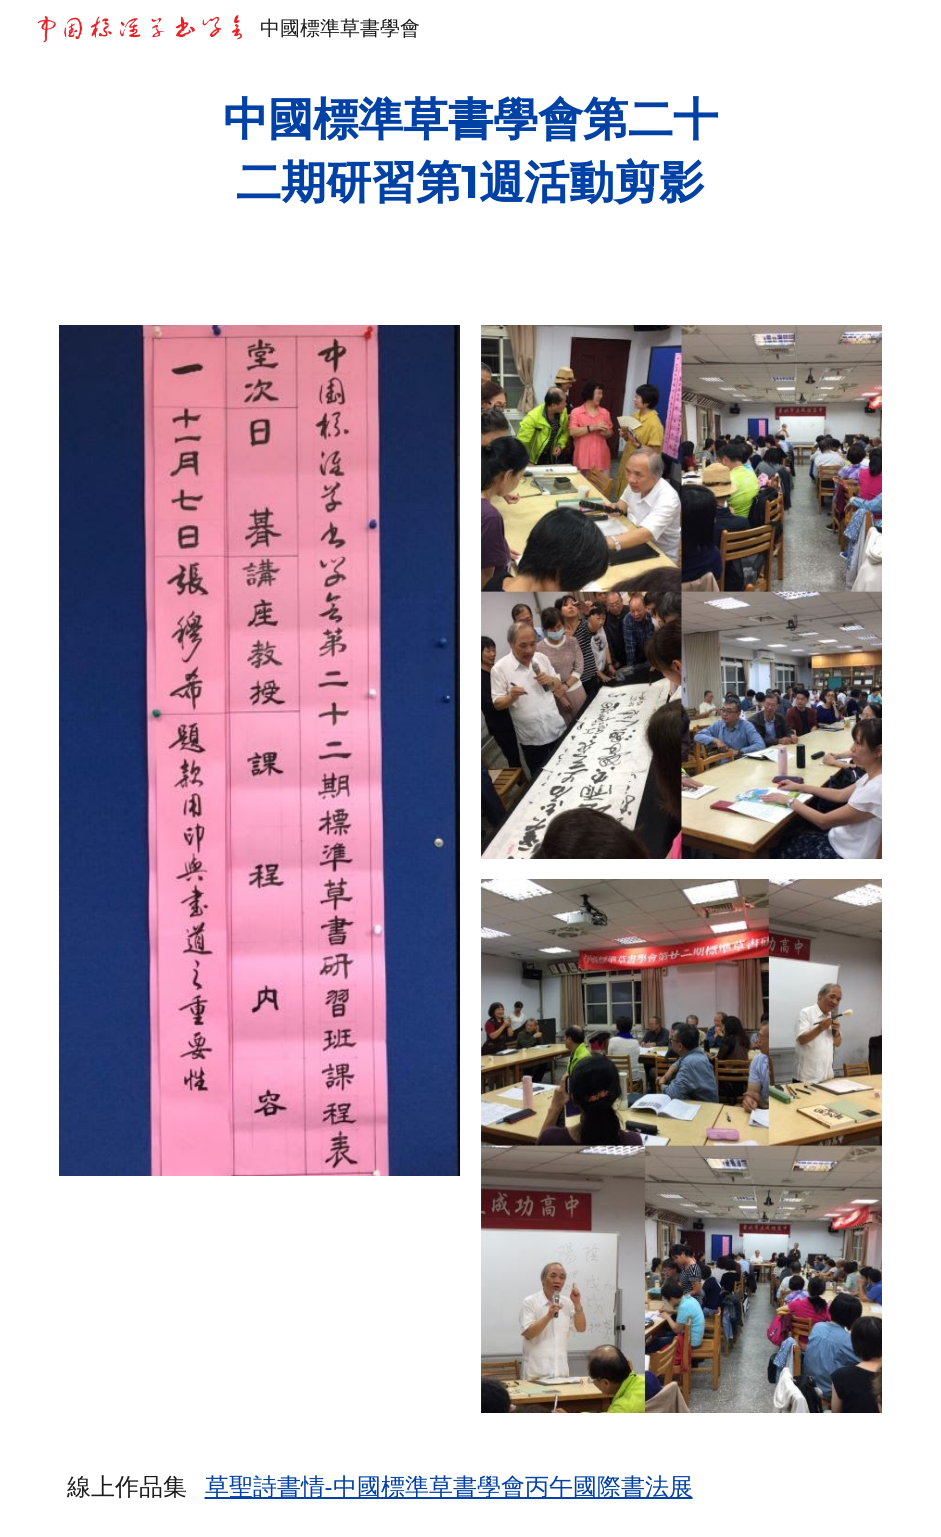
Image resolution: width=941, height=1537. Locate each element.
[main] (470, 150)
